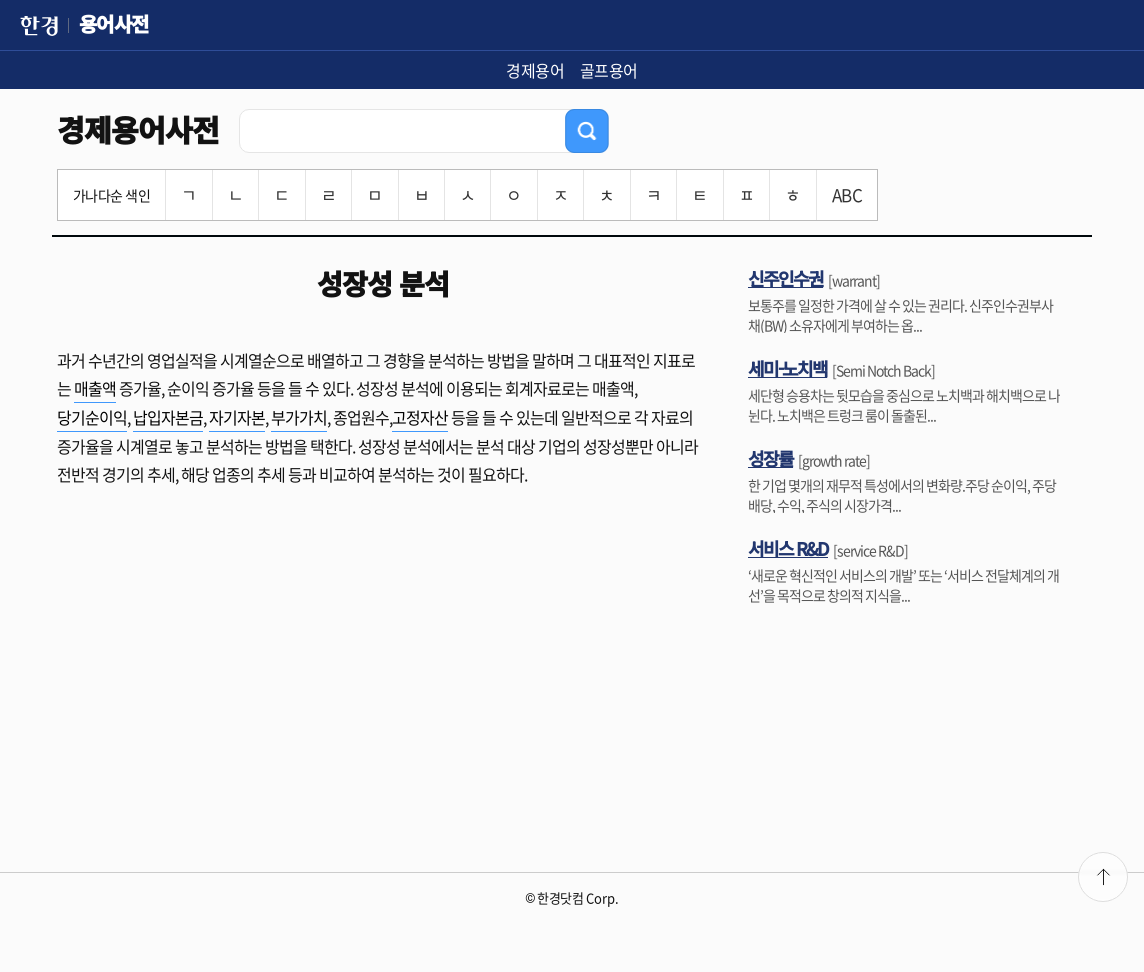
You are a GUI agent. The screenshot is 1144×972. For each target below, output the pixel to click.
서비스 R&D (788, 548)
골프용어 (609, 70)
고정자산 (420, 417)
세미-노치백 (787, 368)
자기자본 (237, 417)
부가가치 (299, 417)
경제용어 (535, 70)
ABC (847, 194)
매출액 (95, 388)
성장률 (770, 458)
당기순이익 (92, 417)
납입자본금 (168, 417)
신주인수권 (785, 278)
